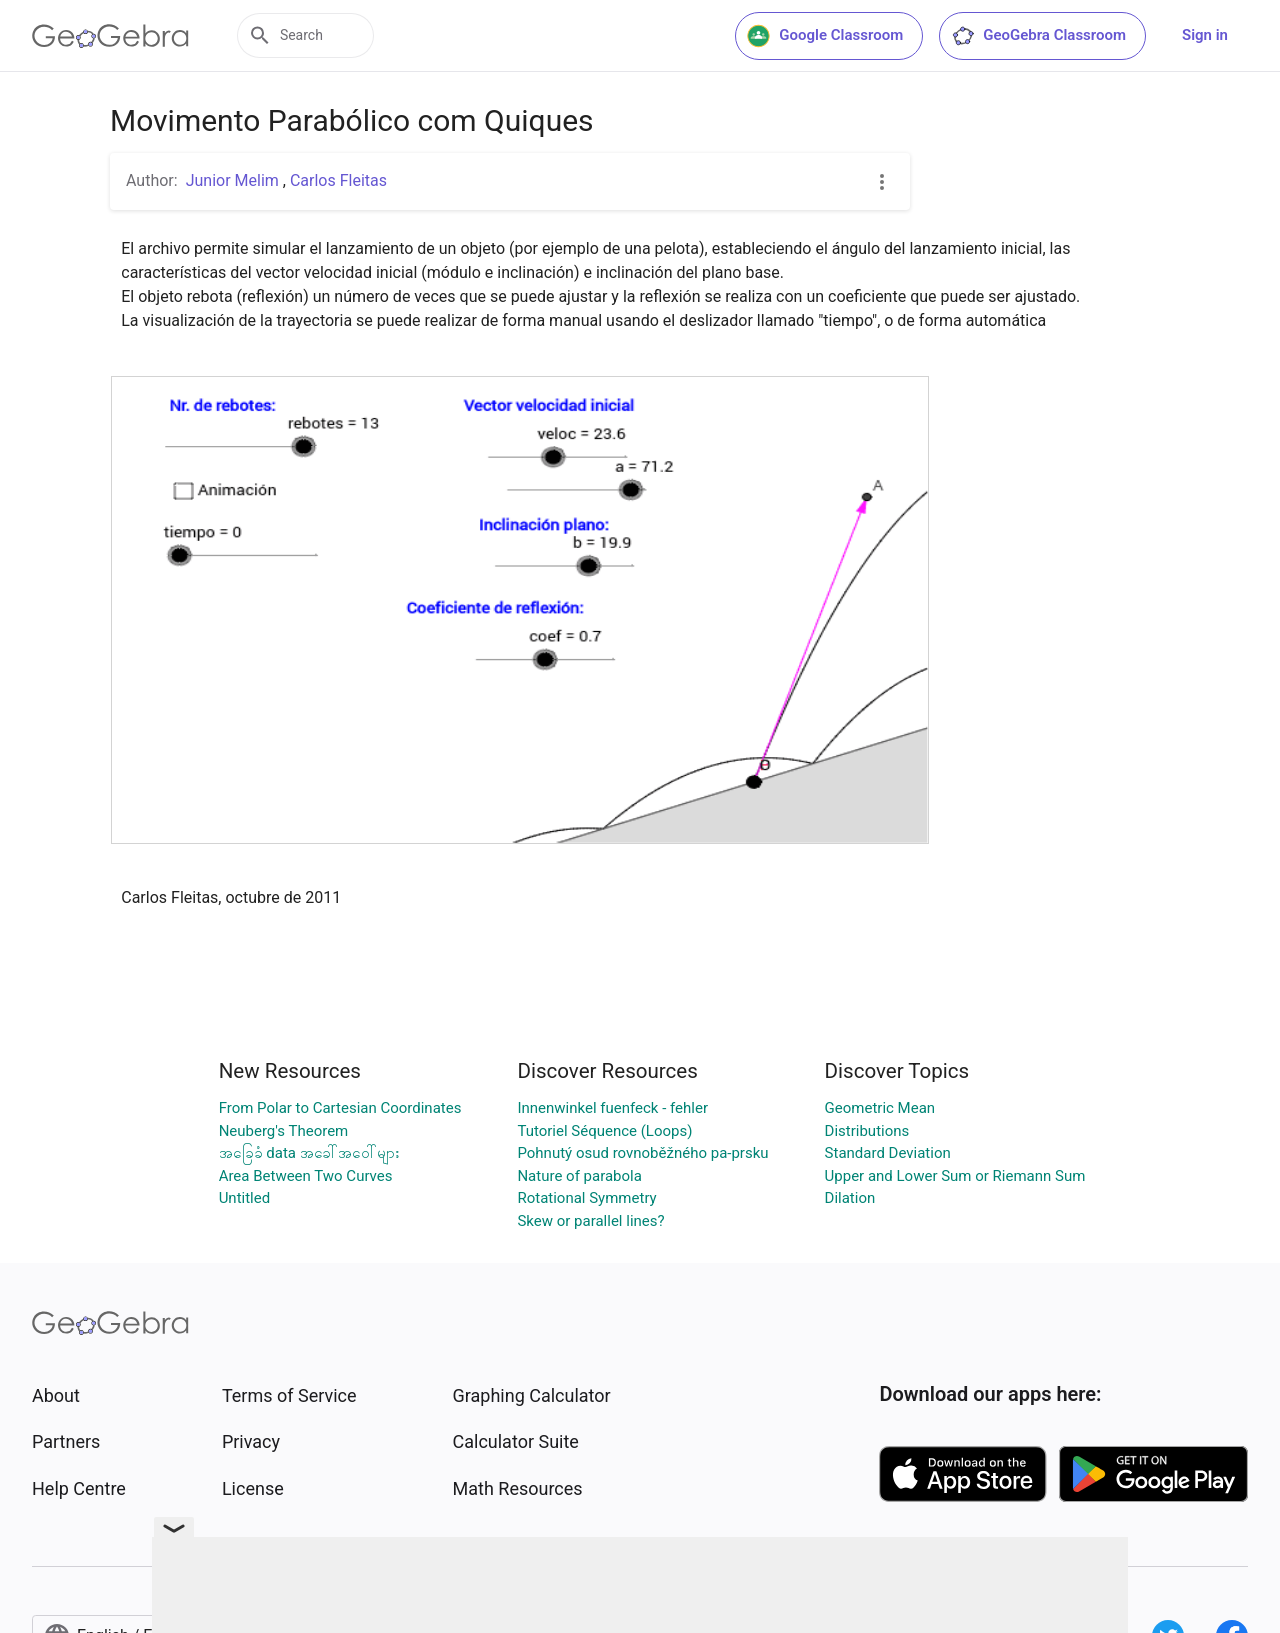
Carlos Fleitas (338, 180)
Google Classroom (825, 36)
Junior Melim (234, 180)
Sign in (1205, 35)
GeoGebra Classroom (1038, 36)
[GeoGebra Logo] (110, 36)
